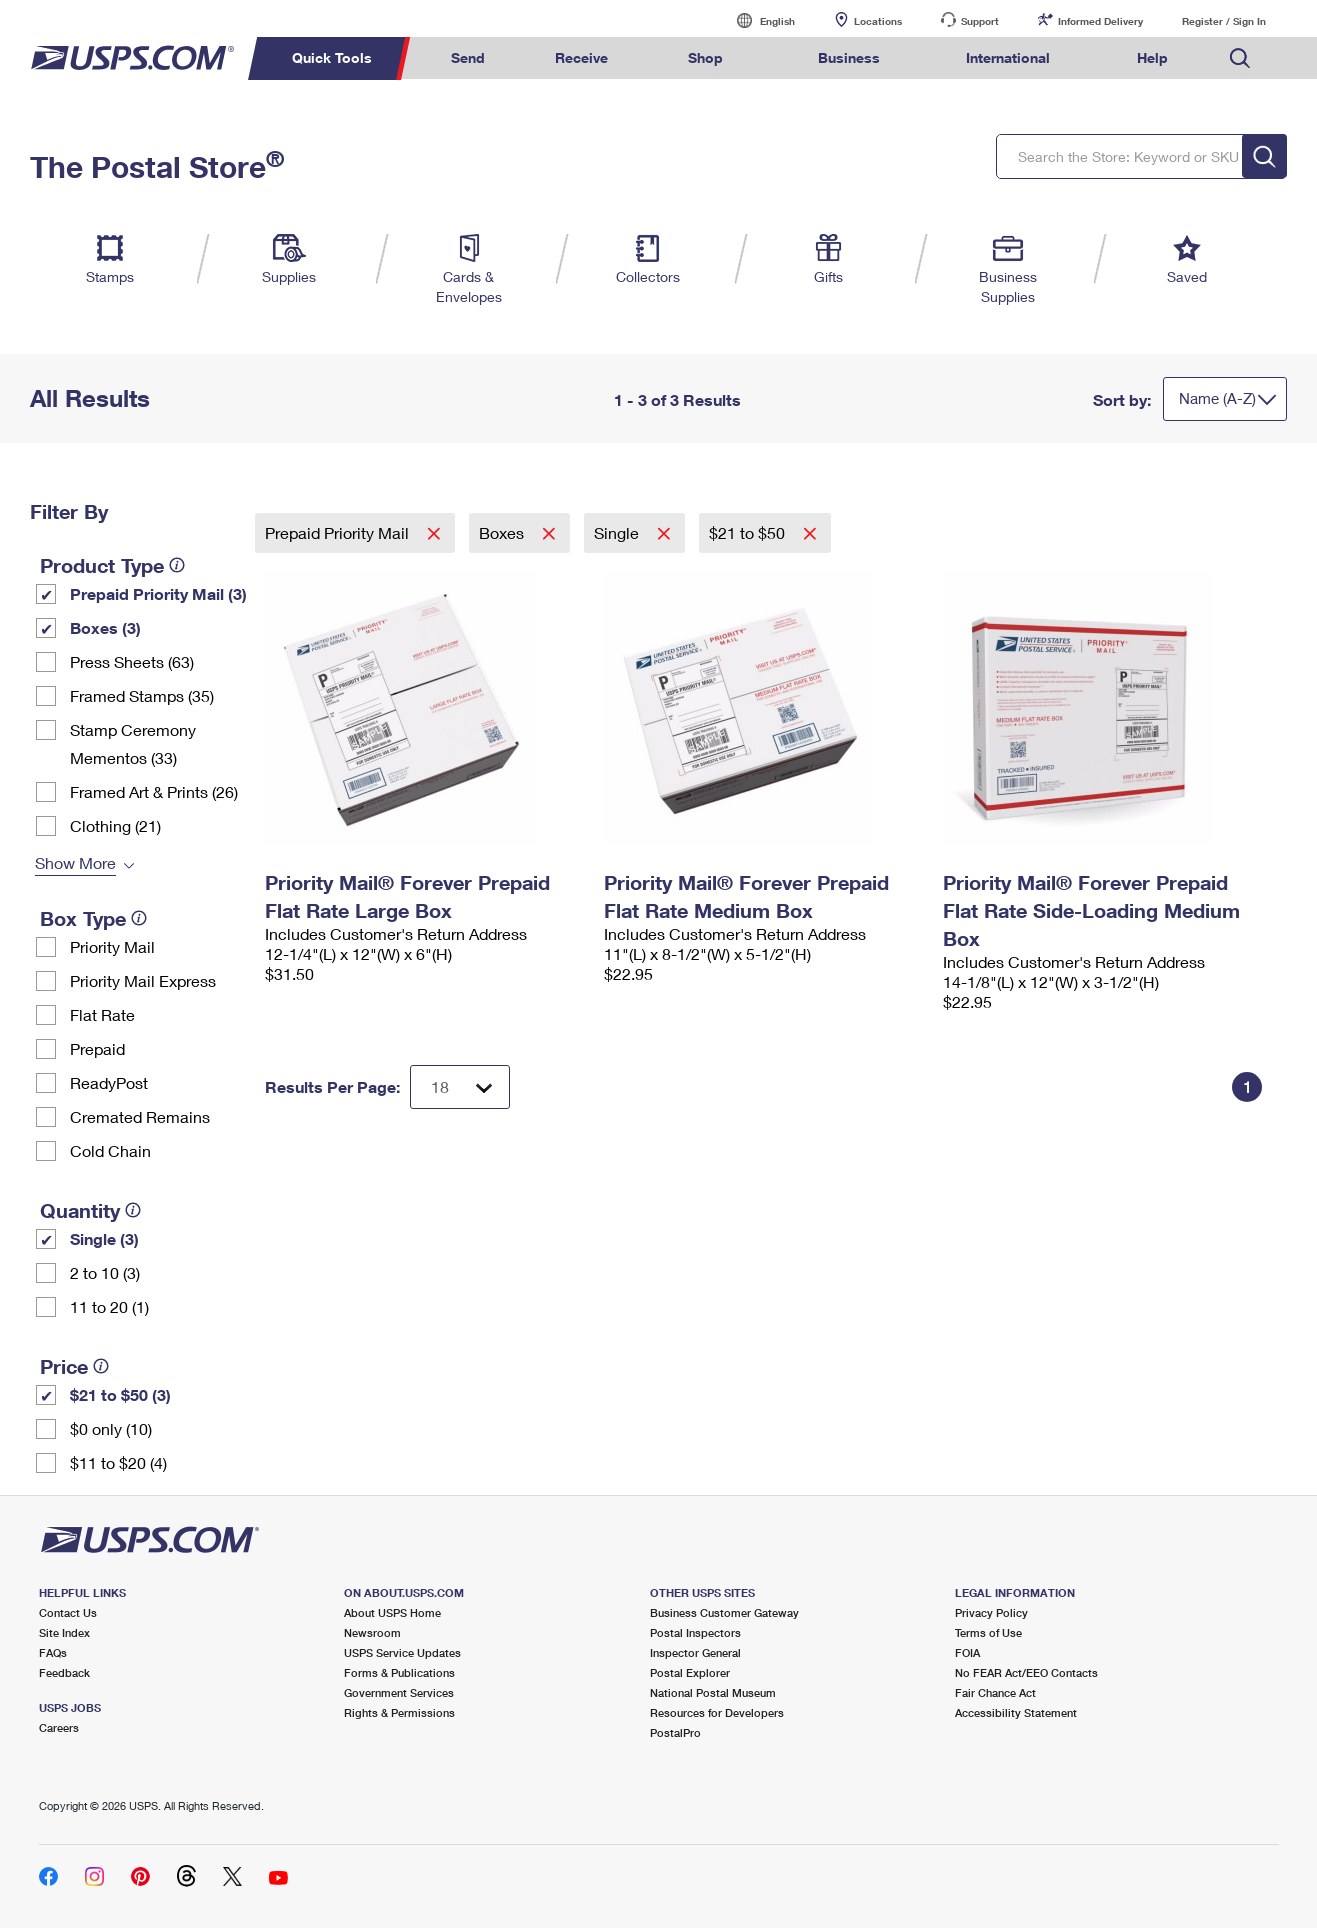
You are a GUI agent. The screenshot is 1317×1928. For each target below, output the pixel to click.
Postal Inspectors (695, 1632)
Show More (75, 862)
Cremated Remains (140, 1116)
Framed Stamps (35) (142, 695)
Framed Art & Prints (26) (154, 791)
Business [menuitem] (849, 57)
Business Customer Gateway (724, 1612)
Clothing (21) (115, 825)
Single (618, 532)
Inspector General (695, 1652)
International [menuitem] (1008, 57)
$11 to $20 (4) (118, 1462)
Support (980, 21)
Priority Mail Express (143, 980)
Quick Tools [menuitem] (332, 57)
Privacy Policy (991, 1612)
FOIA (967, 1652)
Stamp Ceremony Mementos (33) (133, 743)
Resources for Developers (717, 1712)
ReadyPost (109, 1082)
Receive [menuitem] (581, 57)
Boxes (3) (105, 627)
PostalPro (675, 1732)
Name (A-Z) (1217, 398)
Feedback (64, 1672)
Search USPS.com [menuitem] (1240, 58)
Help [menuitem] (1152, 57)
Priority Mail (112, 946)
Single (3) (104, 1238)
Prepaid (97, 1048)
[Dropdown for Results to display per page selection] (460, 1087)
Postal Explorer (690, 1672)
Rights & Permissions (399, 1712)
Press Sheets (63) (132, 661)
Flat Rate (102, 1014)
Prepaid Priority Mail (339, 532)
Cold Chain (110, 1150)
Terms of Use (988, 1632)
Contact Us (68, 1612)
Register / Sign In (1224, 21)
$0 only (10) (111, 1428)
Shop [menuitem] (705, 57)
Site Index (64, 1632)
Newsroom (372, 1632)
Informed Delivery (1100, 21)
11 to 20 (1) (109, 1306)
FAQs (53, 1652)
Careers (59, 1727)
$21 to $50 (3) (120, 1394)
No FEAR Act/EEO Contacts (1026, 1672)
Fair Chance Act (995, 1692)
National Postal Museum (713, 1692)
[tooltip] (177, 565)
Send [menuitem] (468, 57)
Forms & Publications (399, 1672)
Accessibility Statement (1016, 1712)
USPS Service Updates (402, 1652)
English (757, 20)
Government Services (399, 1692)
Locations (878, 21)
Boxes (503, 532)
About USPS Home (392, 1612)
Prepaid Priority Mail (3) (158, 593)
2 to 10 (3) (105, 1272)
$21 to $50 (749, 532)
